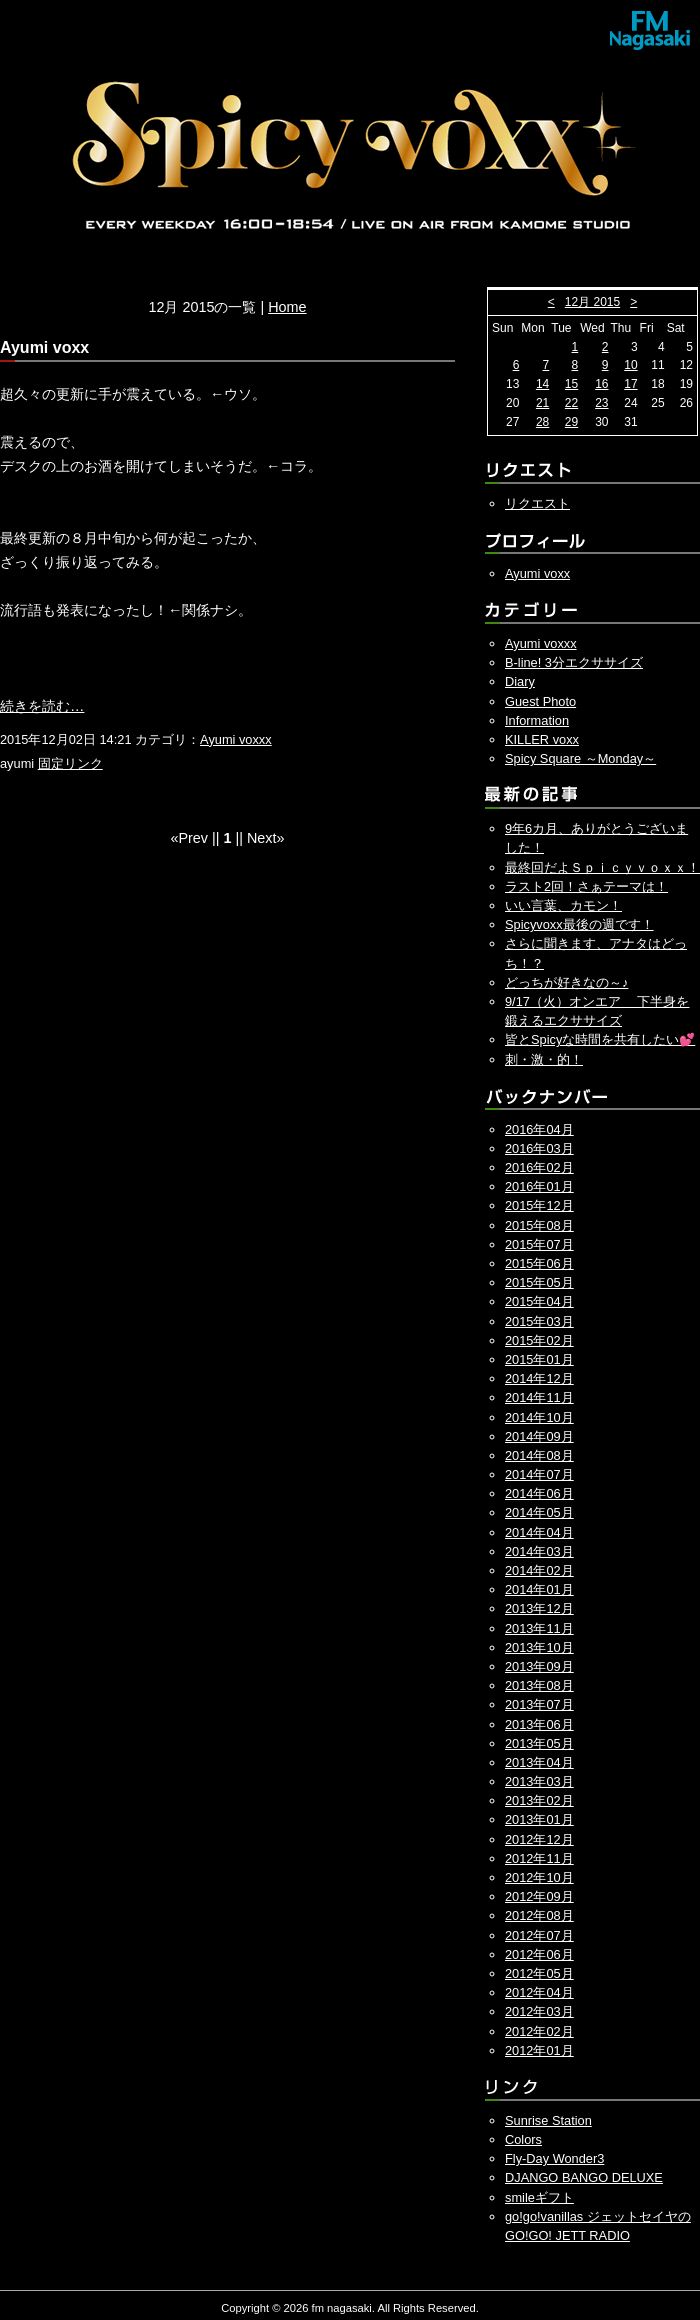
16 (601, 384)
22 (571, 403)
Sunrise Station (548, 2120)
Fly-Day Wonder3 (554, 2158)
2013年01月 (539, 1819)
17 (630, 384)
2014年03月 (539, 1551)
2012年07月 (539, 1935)
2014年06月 (539, 1493)
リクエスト (537, 503)
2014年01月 (539, 1589)
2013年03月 (539, 1781)
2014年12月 (539, 1378)
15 (571, 384)
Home (287, 307)
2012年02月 (539, 2031)
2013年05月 (539, 1743)
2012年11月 (539, 1858)
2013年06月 (539, 1724)
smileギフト (539, 2197)
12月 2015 (592, 302)
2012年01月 (539, 2050)
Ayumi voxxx (236, 739)
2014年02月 (539, 1570)
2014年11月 (539, 1397)
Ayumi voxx (537, 573)
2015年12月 (539, 1205)
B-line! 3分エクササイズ (574, 662)
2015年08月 (539, 1225)
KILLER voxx (542, 739)
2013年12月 (539, 1608)
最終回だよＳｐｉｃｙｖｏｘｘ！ (602, 867)
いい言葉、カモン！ (563, 905)
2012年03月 (539, 2011)
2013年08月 (539, 1685)
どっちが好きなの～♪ (566, 982)
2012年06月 (539, 1954)
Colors (523, 2139)
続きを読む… (42, 706)
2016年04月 (539, 1129)
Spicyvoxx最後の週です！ (579, 924)
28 (542, 422)
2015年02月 (539, 1340)
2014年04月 (539, 1532)
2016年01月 (539, 1186)
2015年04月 (539, 1301)
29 (571, 422)
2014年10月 (539, 1417)
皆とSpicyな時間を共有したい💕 (600, 1039)
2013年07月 (539, 1704)
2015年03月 (539, 1321)
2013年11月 (539, 1628)
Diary (520, 681)
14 (542, 384)
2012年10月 (539, 1877)
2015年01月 (539, 1359)
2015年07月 (539, 1244)
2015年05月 (539, 1282)
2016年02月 (539, 1167)
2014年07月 (539, 1474)
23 (601, 403)
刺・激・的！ (544, 1059)
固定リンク (70, 763)
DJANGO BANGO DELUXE (584, 2177)
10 (630, 365)
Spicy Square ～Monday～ (580, 758)
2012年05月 (539, 1973)
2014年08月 (539, 1455)
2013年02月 (539, 1800)
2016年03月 (539, 1148)
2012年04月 (539, 1992)
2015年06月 (539, 1263)
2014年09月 (539, 1436)
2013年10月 (539, 1647)
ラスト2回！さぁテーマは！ (586, 886)
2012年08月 (539, 1915)
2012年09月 (539, 1896)
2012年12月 (539, 1839)
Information (537, 720)
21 (542, 403)
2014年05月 (539, 1512)
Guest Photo (540, 701)
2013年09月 (539, 1666)
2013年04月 (539, 1762)
